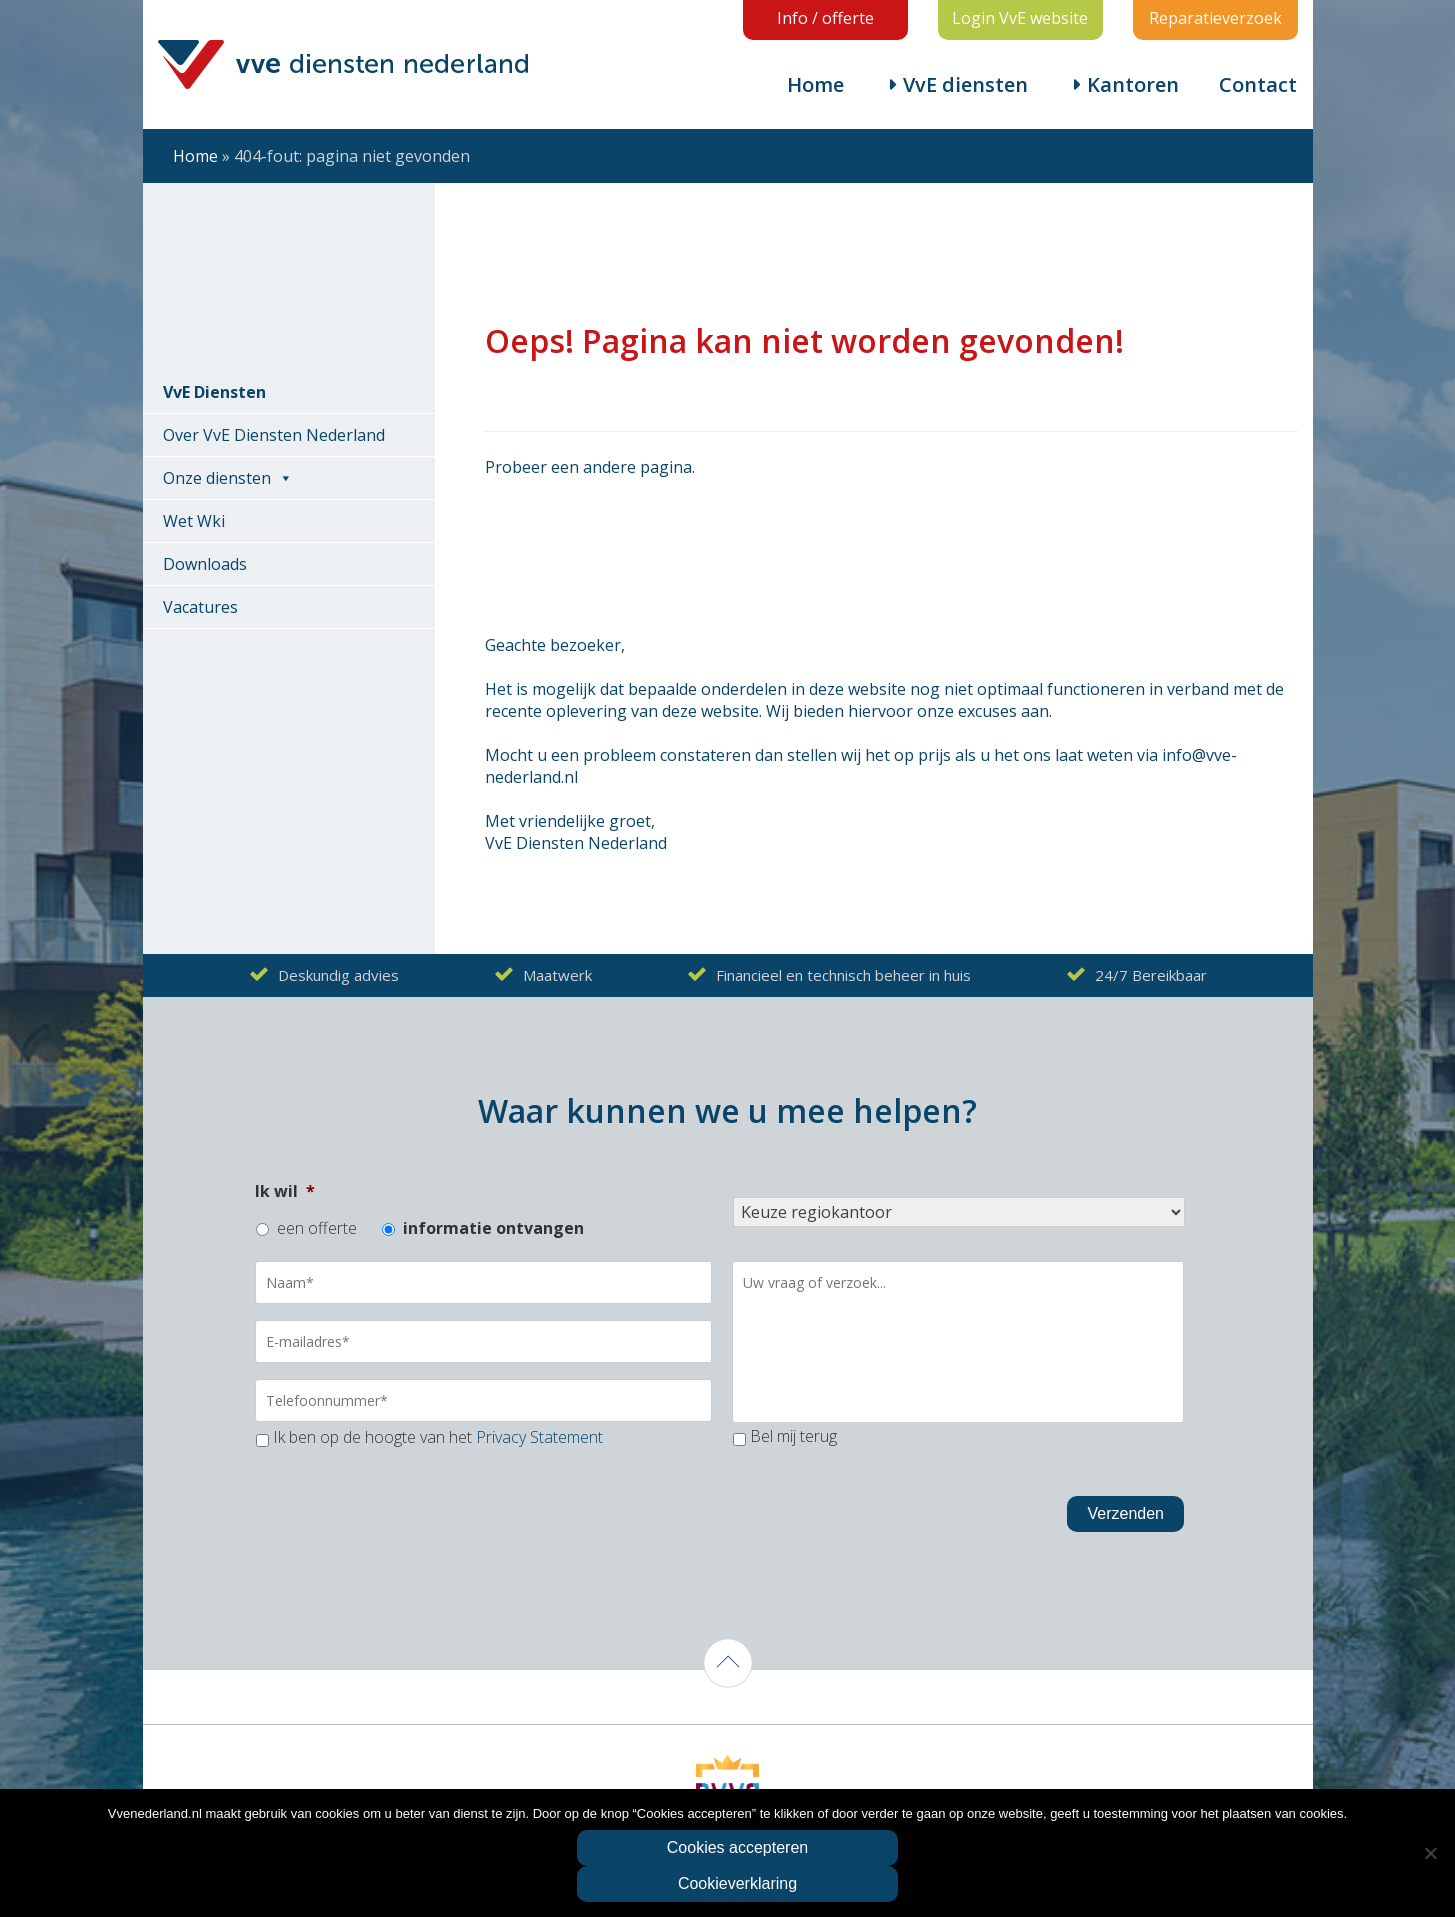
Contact (1258, 84)
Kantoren (1133, 84)
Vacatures (200, 607)
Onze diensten (217, 478)
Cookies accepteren (737, 1847)
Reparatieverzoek (1215, 18)
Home (815, 84)
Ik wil (285, 1191)
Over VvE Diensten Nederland (274, 435)
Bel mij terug (793, 1436)
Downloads (205, 564)
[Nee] (1430, 1853)
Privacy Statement (539, 1437)
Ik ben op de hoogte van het (438, 1437)
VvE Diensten (214, 392)
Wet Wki (194, 521)
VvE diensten (965, 84)
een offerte (317, 1228)
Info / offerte (825, 18)
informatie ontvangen (493, 1228)
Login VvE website (1020, 18)
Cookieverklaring (737, 1883)
